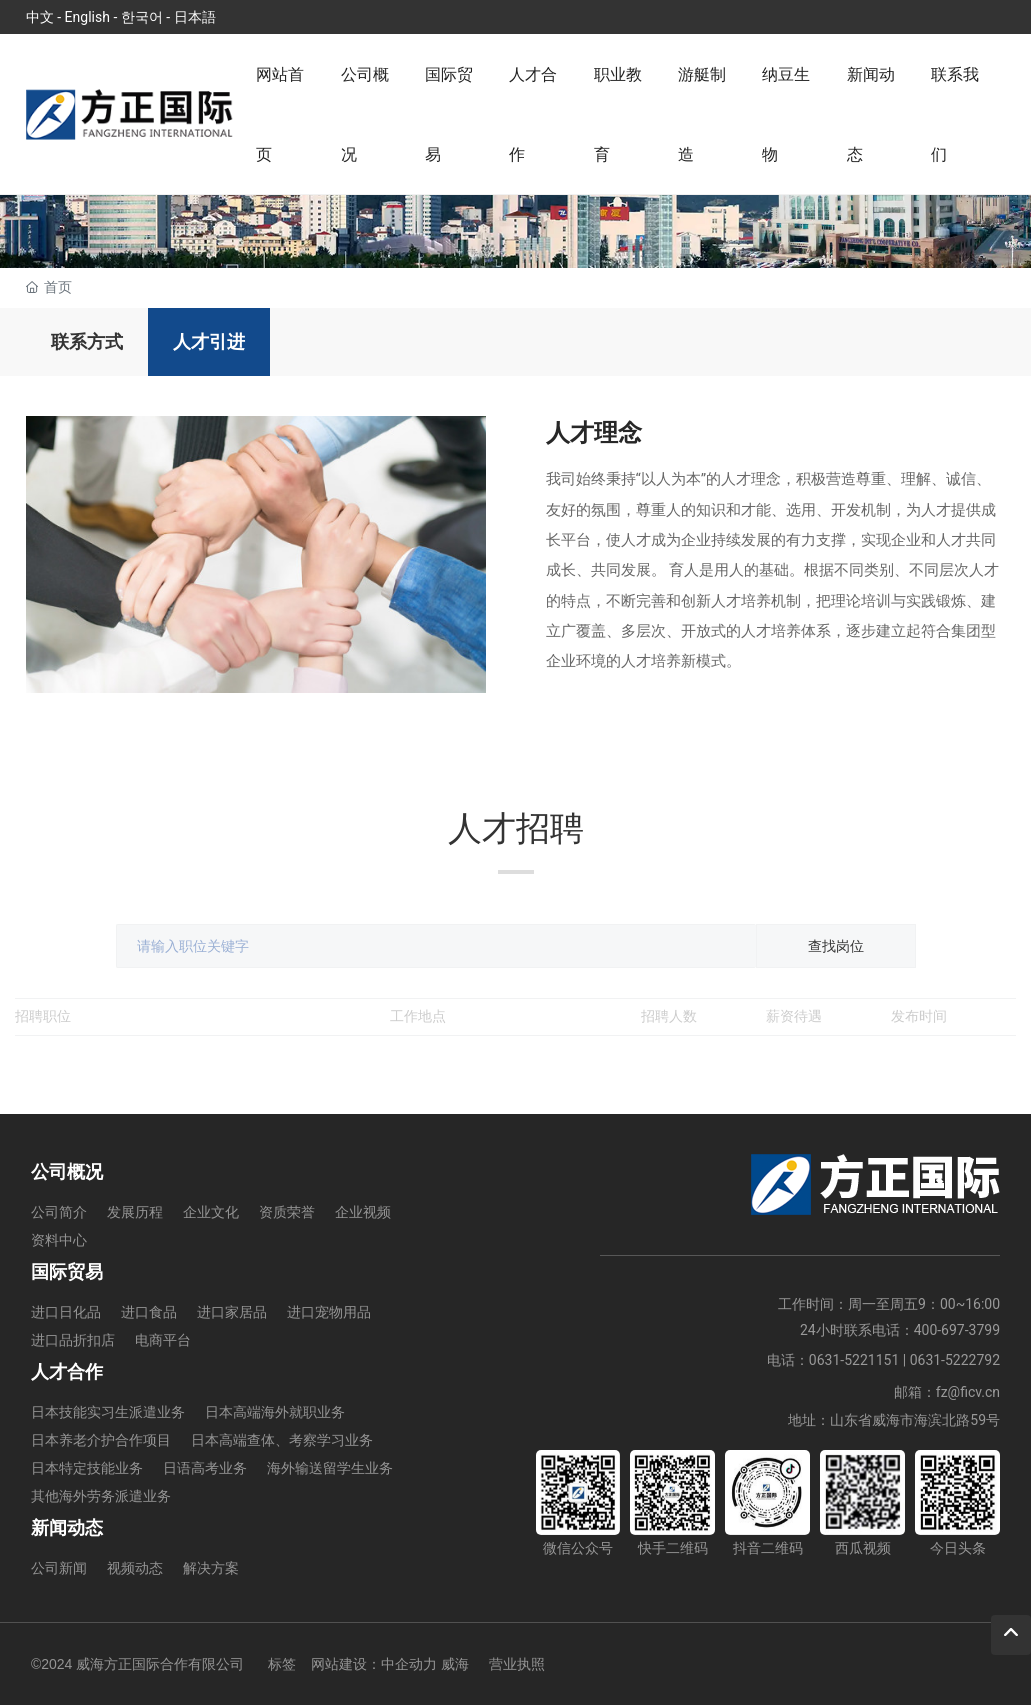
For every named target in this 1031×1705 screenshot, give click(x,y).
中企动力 (409, 1664)
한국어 (142, 17)
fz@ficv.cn (968, 1392)
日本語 (195, 17)
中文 (40, 17)
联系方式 (87, 342)
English (87, 17)
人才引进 (209, 342)
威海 (455, 1664)
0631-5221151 (854, 1360)
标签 (282, 1664)
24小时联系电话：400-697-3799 (900, 1330)
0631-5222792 (955, 1360)
